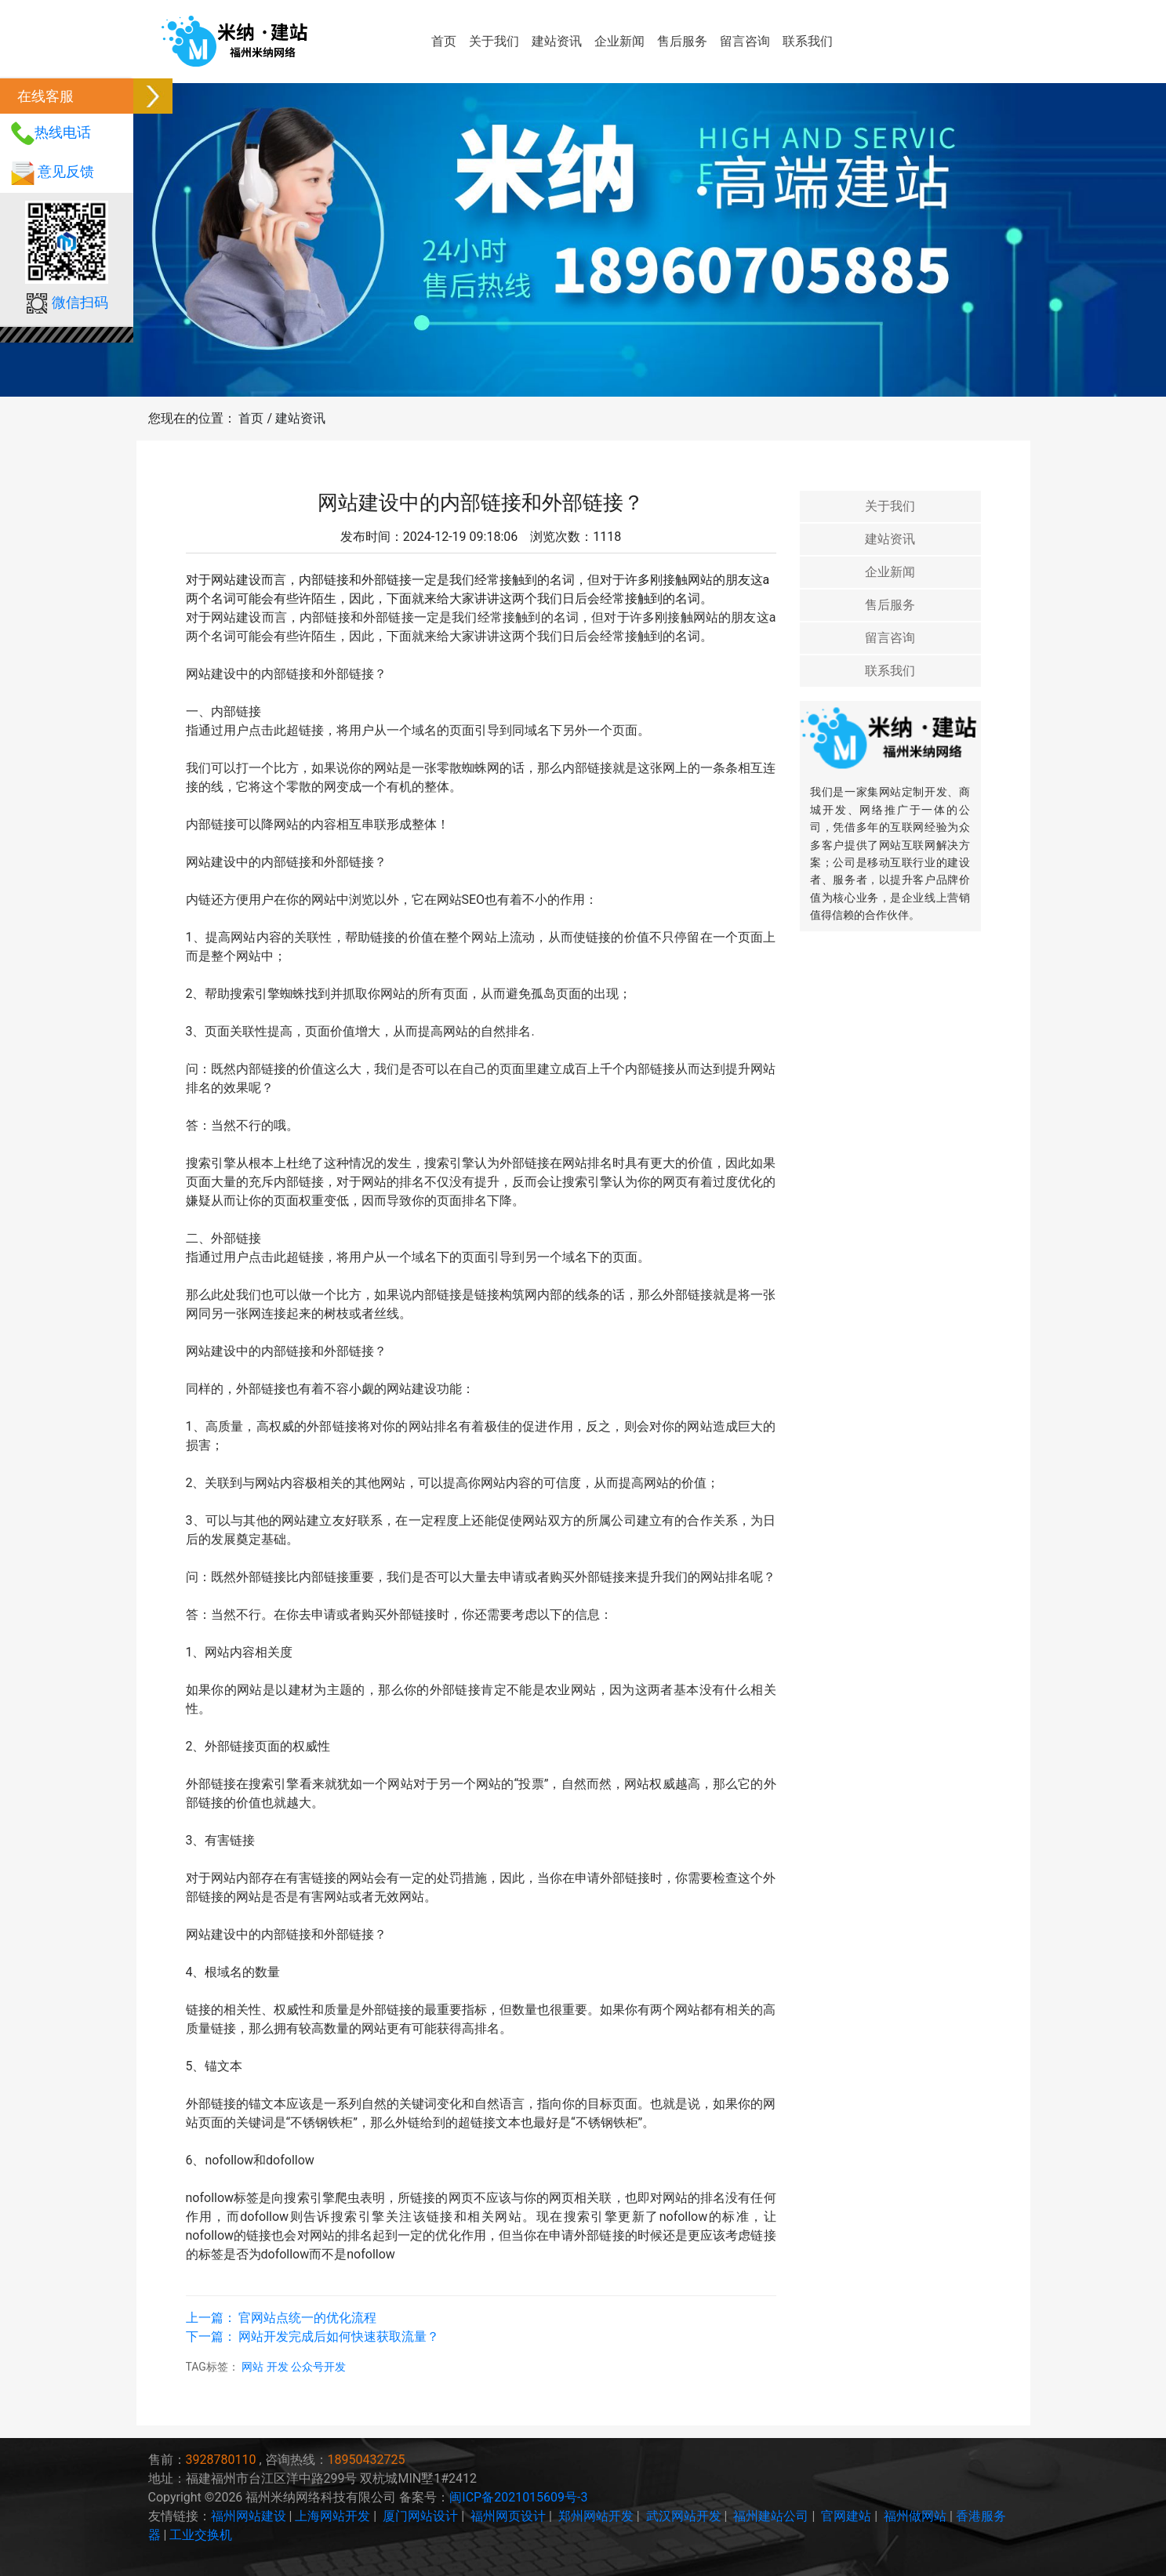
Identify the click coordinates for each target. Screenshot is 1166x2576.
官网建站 (846, 2516)
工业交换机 (200, 2534)
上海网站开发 (332, 2516)
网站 (254, 2366)
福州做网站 (915, 2516)
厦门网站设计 (420, 2516)
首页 (443, 41)
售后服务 (682, 41)
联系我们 (808, 41)
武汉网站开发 (683, 2516)
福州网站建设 (248, 2516)
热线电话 (63, 132)
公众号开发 (318, 2366)
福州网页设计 (508, 2516)
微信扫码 (80, 302)
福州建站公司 (770, 2516)
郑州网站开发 (596, 2516)
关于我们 (494, 41)
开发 (279, 2366)
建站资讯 (557, 41)
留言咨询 (745, 41)
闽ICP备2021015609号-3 (518, 2497)
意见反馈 (66, 171)
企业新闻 (619, 41)
